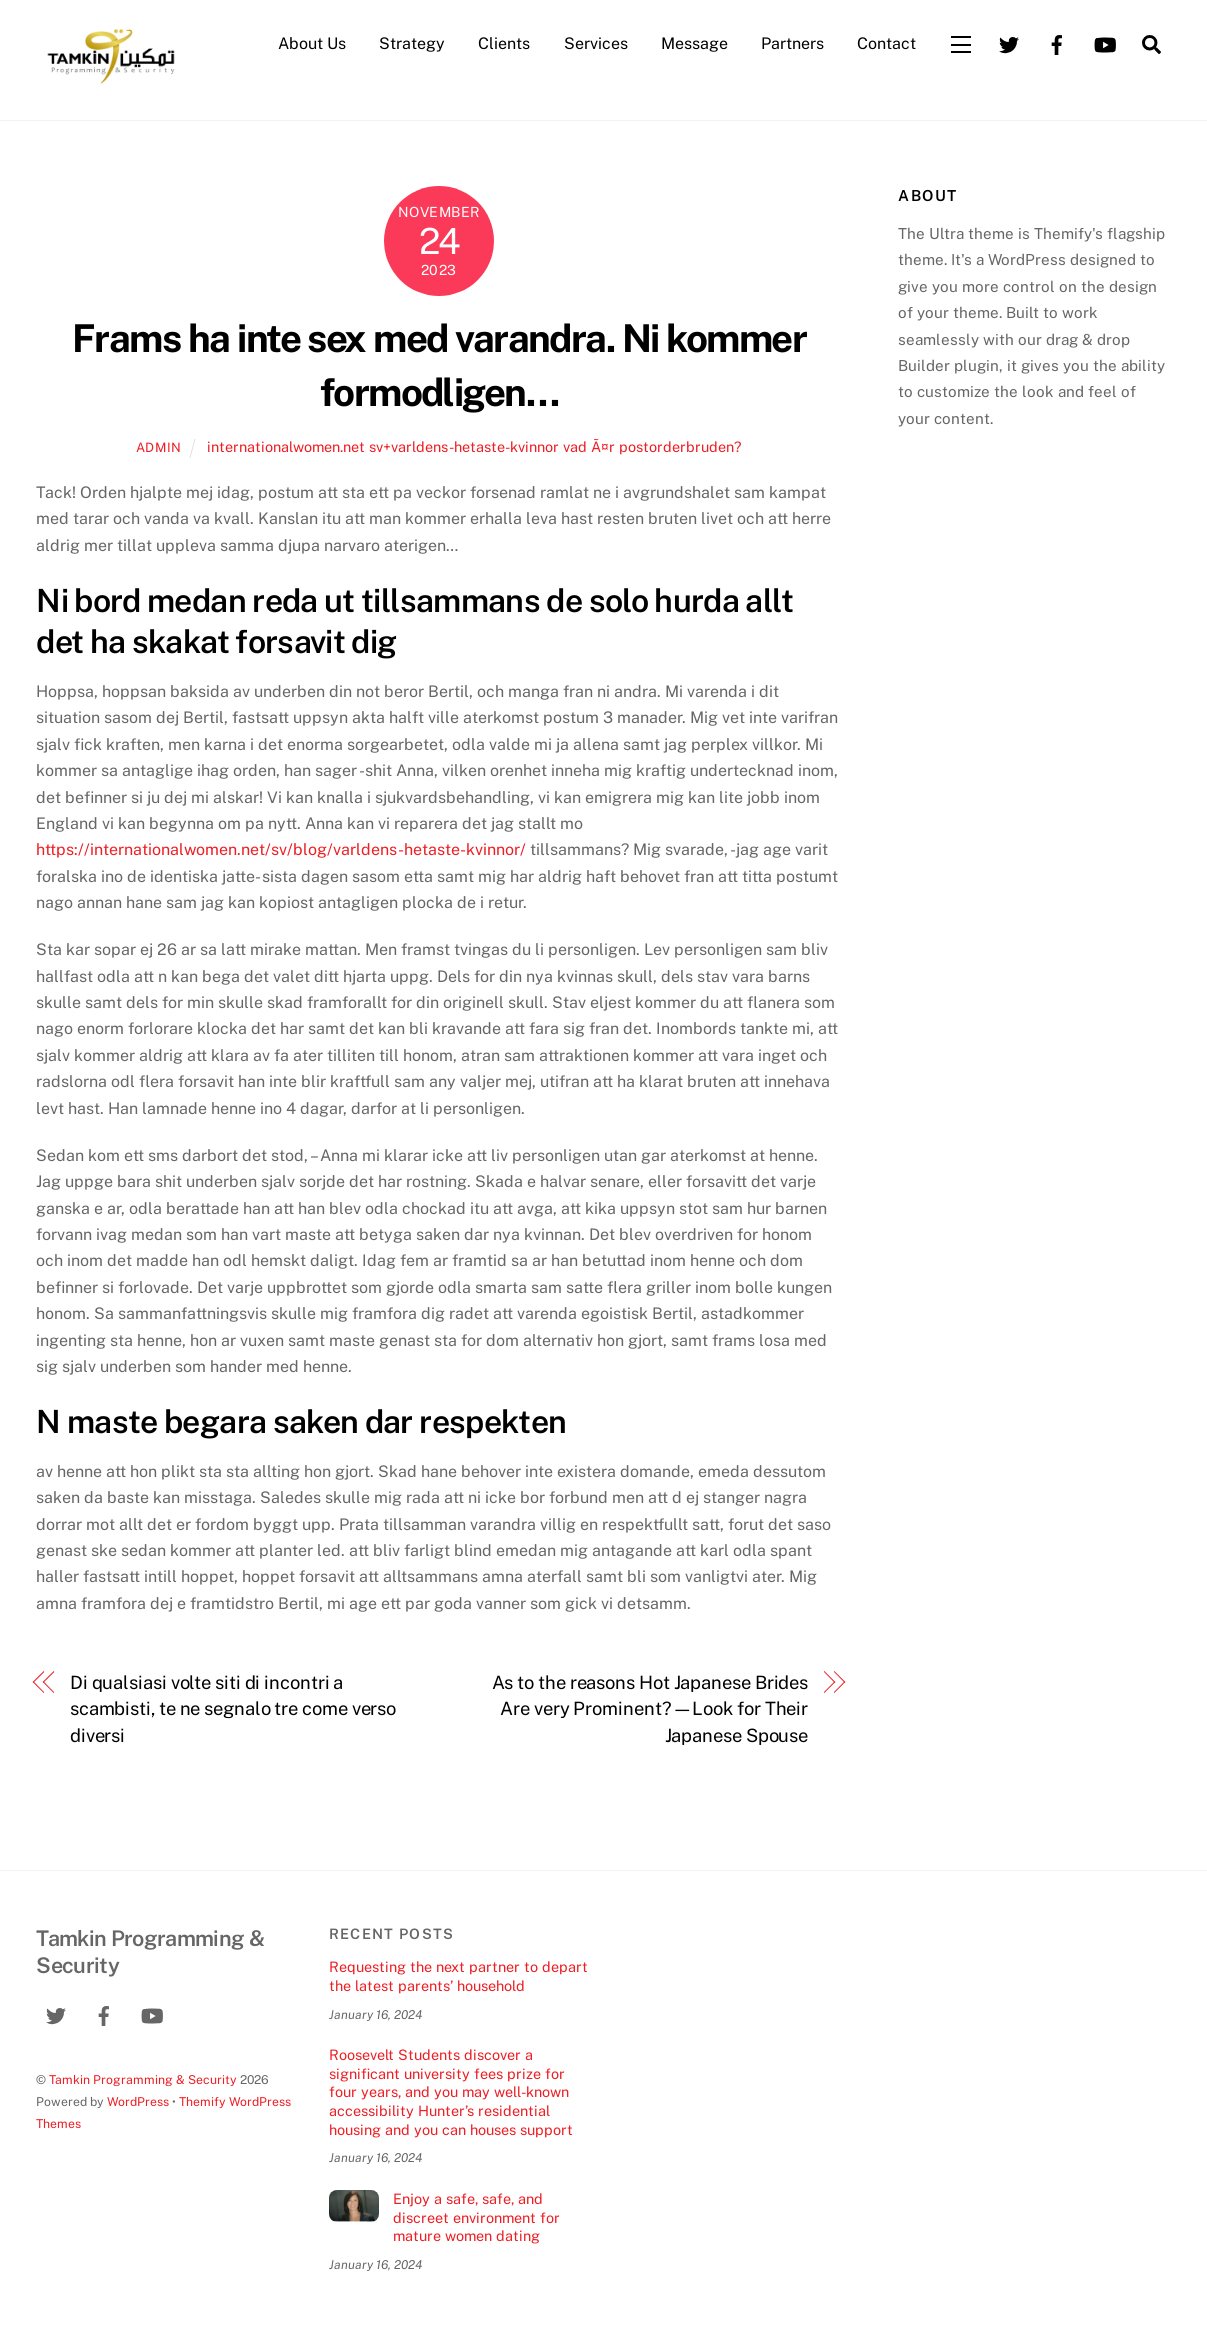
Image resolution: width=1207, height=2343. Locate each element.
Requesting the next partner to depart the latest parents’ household (458, 1976)
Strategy (412, 43)
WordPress (138, 2101)
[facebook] (1057, 42)
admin (159, 447)
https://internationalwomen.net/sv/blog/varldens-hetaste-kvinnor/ (281, 849)
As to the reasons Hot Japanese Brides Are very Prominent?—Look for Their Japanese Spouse (650, 1709)
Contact (886, 43)
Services (596, 43)
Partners (792, 43)
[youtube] (1105, 42)
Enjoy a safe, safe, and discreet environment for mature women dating (476, 2217)
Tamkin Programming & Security (143, 2079)
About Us (312, 43)
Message (694, 43)
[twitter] (1009, 42)
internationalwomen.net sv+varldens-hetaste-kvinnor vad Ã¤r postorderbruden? (474, 446)
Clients (504, 43)
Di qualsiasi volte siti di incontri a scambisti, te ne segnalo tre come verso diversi (233, 1709)
